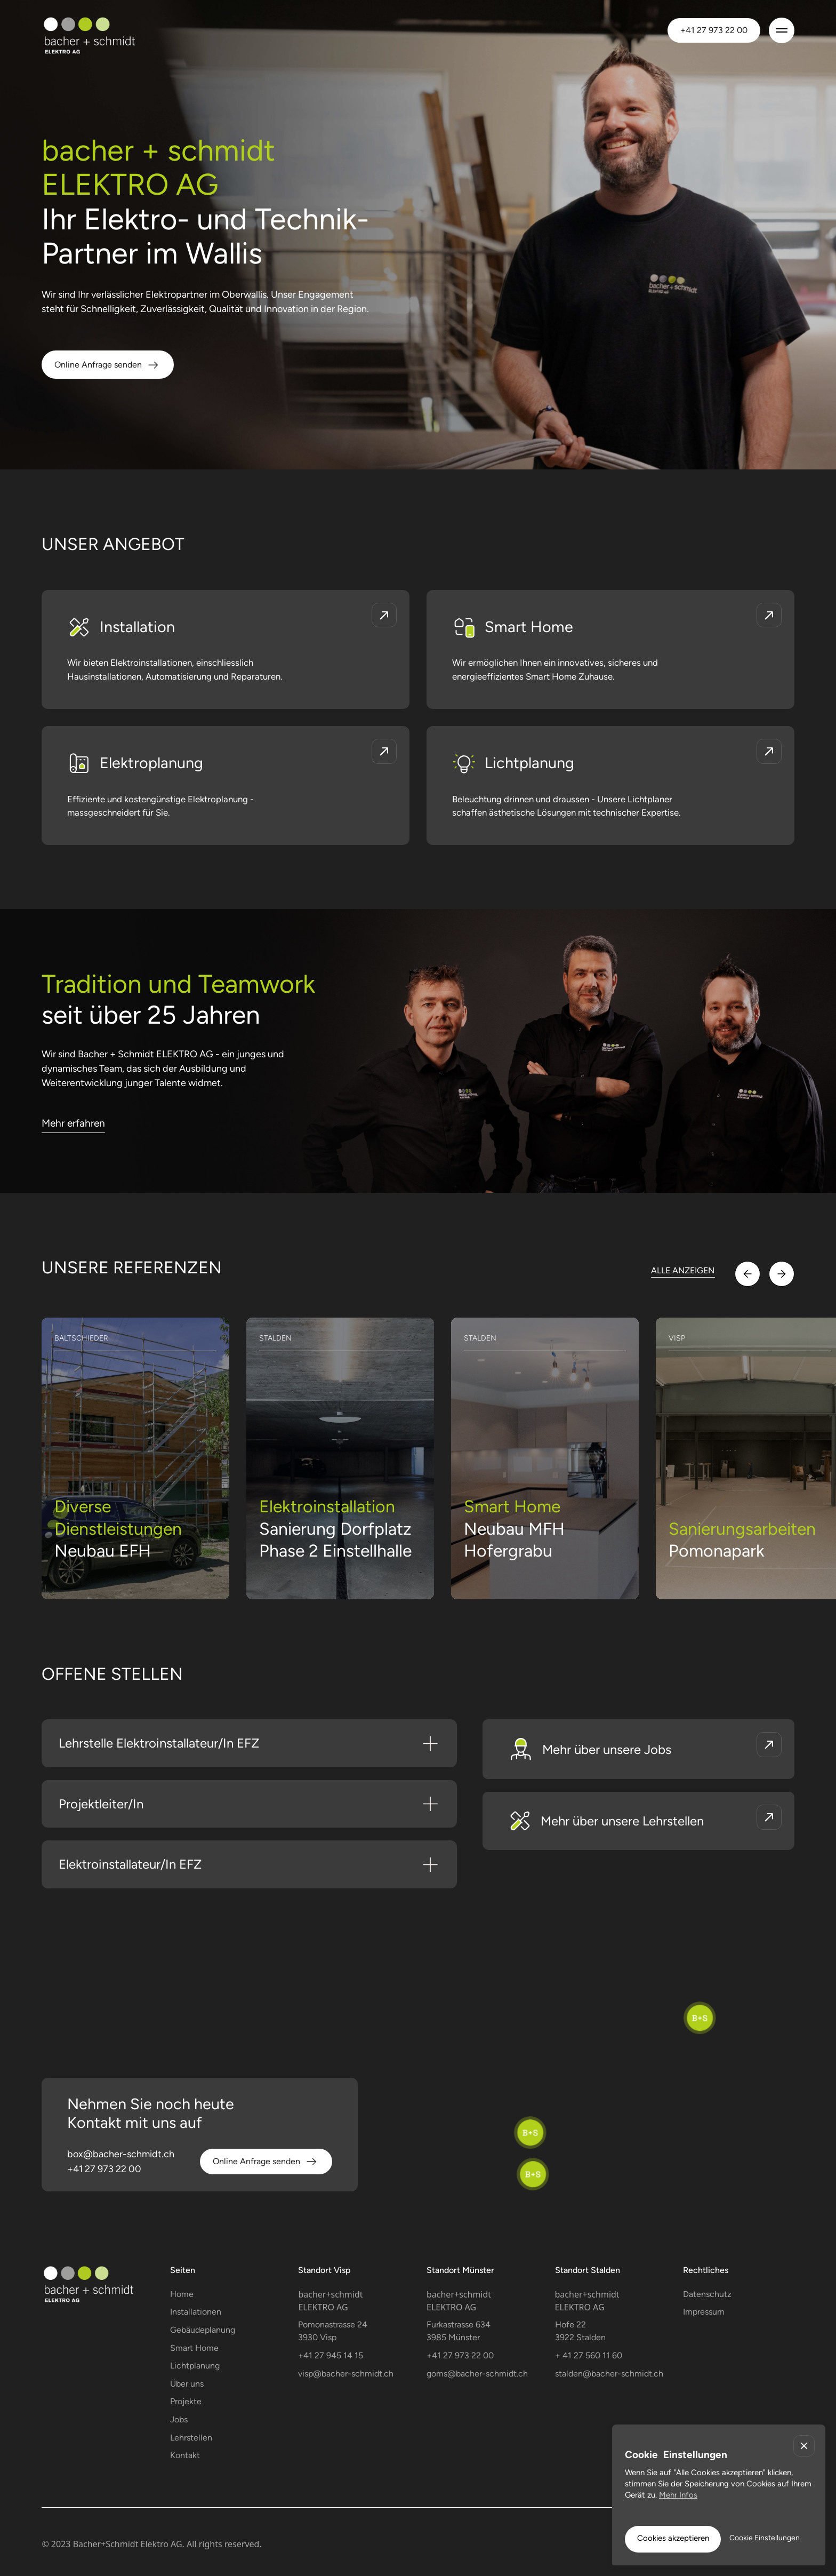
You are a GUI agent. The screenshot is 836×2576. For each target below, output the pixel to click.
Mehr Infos (678, 2495)
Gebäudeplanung (202, 2330)
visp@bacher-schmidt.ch (345, 2373)
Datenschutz (707, 2294)
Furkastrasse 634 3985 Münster (459, 2330)
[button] (781, 30)
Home (182, 2294)
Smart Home (194, 2348)
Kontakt (185, 2455)
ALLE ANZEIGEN (682, 1270)
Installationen (195, 2312)
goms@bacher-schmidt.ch (477, 2373)
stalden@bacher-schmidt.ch (609, 2373)
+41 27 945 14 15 (330, 2355)
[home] (106, 30)
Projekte (186, 2401)
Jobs (179, 2419)
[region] (418, 2093)
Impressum (704, 2312)
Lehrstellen (191, 2438)
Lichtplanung (195, 2365)
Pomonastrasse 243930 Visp (332, 2330)
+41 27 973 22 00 (713, 30)
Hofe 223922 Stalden (580, 2330)
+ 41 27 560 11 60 (588, 2355)
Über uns (187, 2384)
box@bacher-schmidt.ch (120, 2154)
